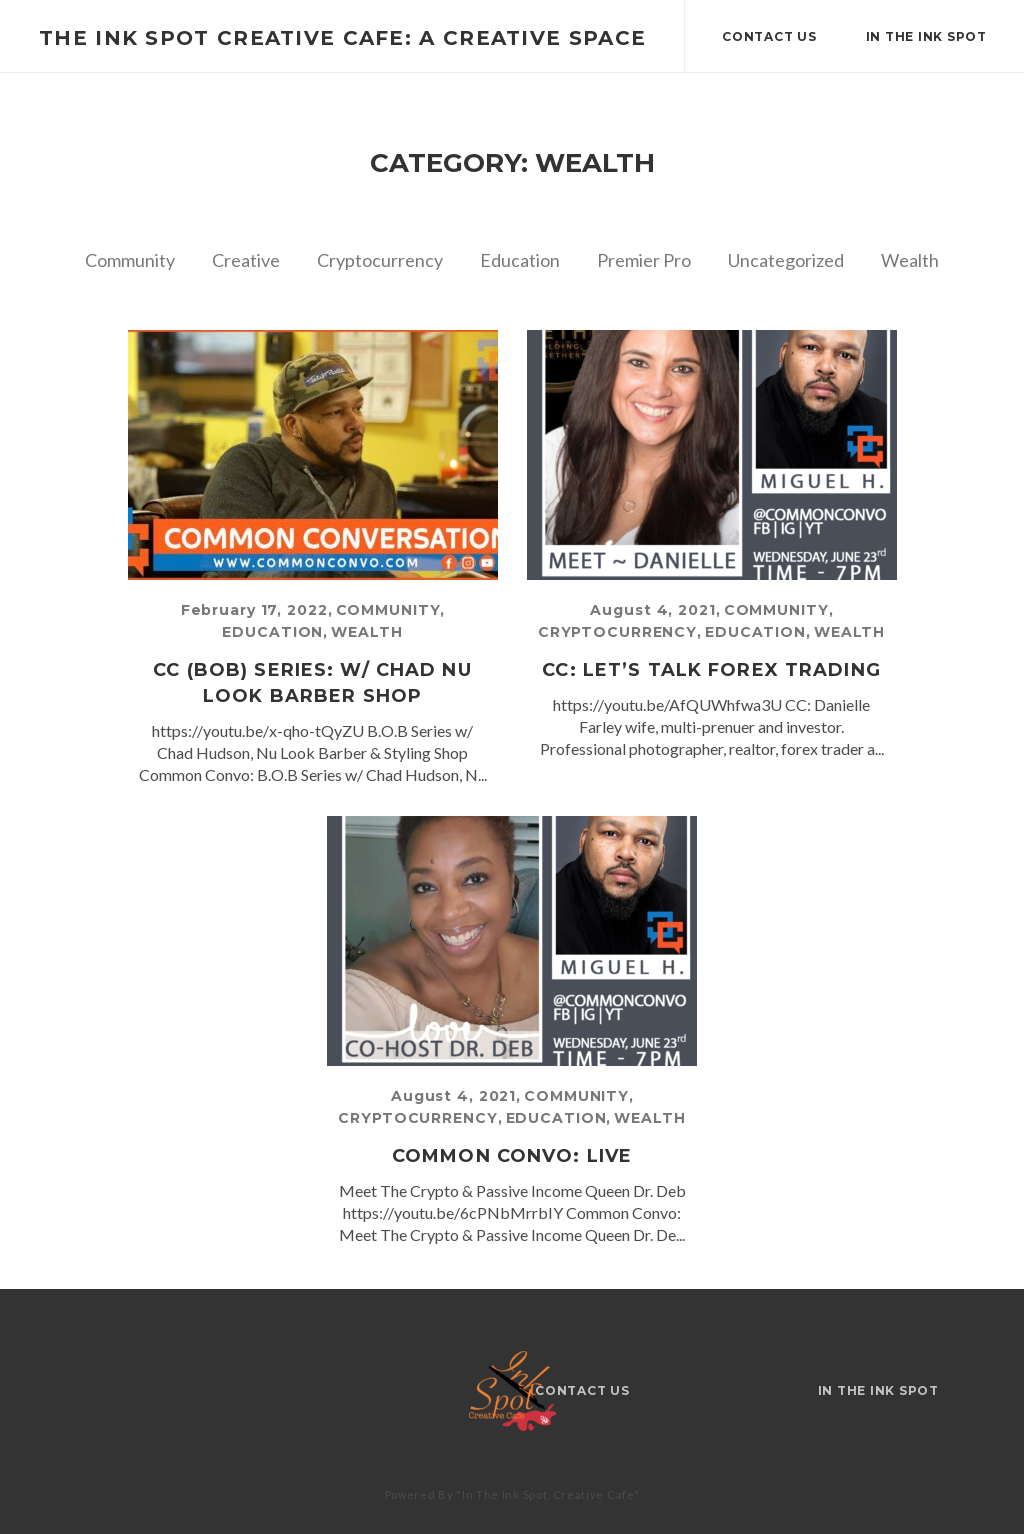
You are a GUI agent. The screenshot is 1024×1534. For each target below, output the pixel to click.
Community (130, 260)
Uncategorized (786, 260)
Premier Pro (644, 260)
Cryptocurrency (380, 260)
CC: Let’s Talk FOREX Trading (711, 670)
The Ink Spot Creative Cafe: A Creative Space (342, 38)
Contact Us (769, 36)
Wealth (910, 260)
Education (520, 260)
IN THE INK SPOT (926, 36)
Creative (246, 260)
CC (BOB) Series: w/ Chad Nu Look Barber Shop (312, 683)
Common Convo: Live (512, 1156)
